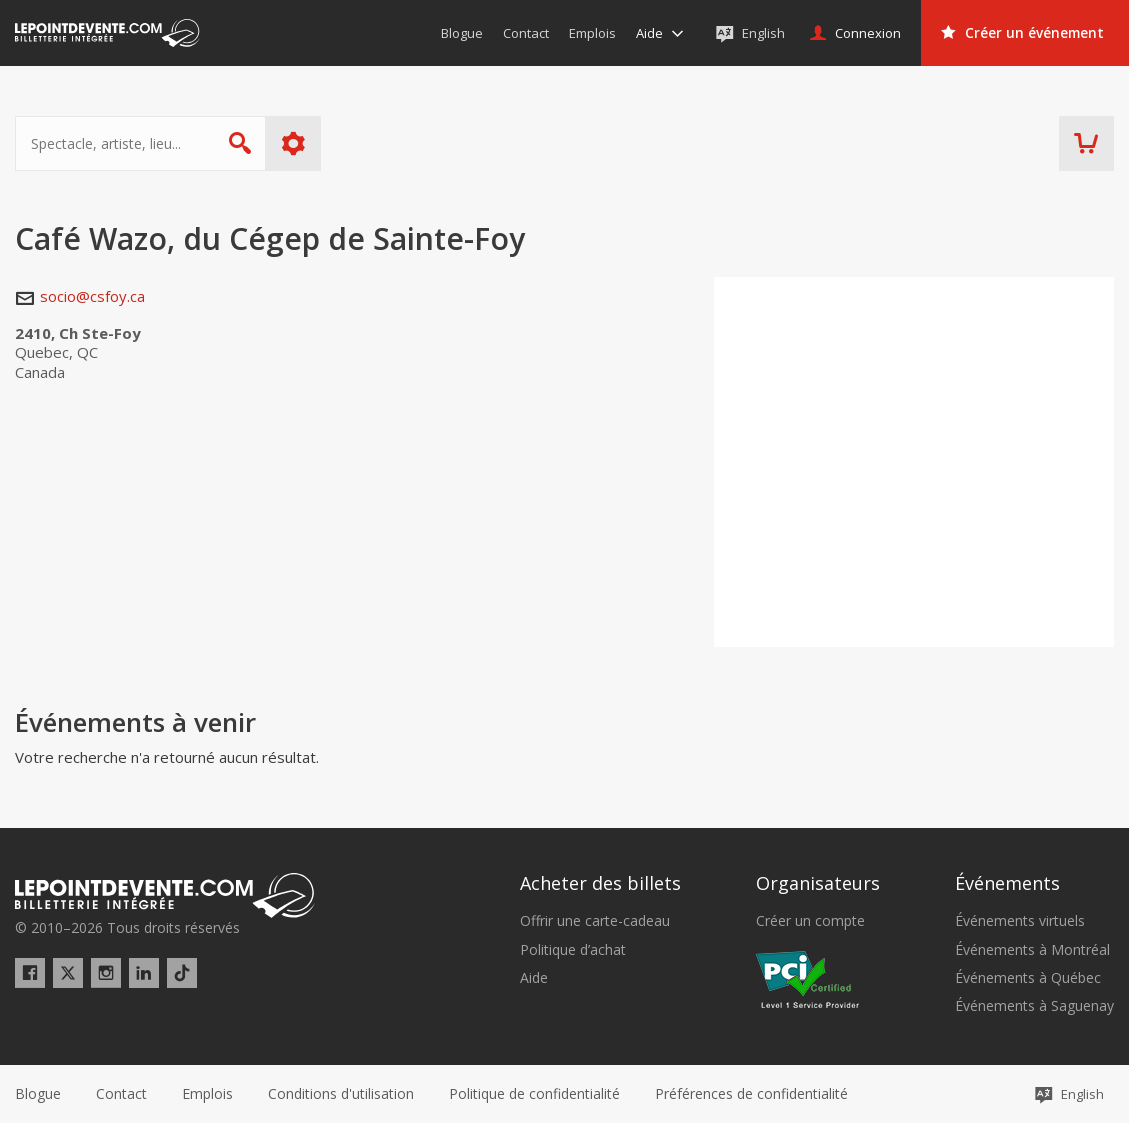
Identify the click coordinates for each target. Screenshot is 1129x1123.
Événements (1007, 883)
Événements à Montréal (1032, 950)
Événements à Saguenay (1034, 1006)
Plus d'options (293, 143)
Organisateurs (818, 883)
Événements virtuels (1020, 921)
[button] (751, 1094)
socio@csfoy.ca (92, 296)
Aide (534, 978)
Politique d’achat (573, 950)
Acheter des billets (600, 883)
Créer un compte (810, 921)
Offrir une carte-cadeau (595, 921)
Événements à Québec (1028, 978)
